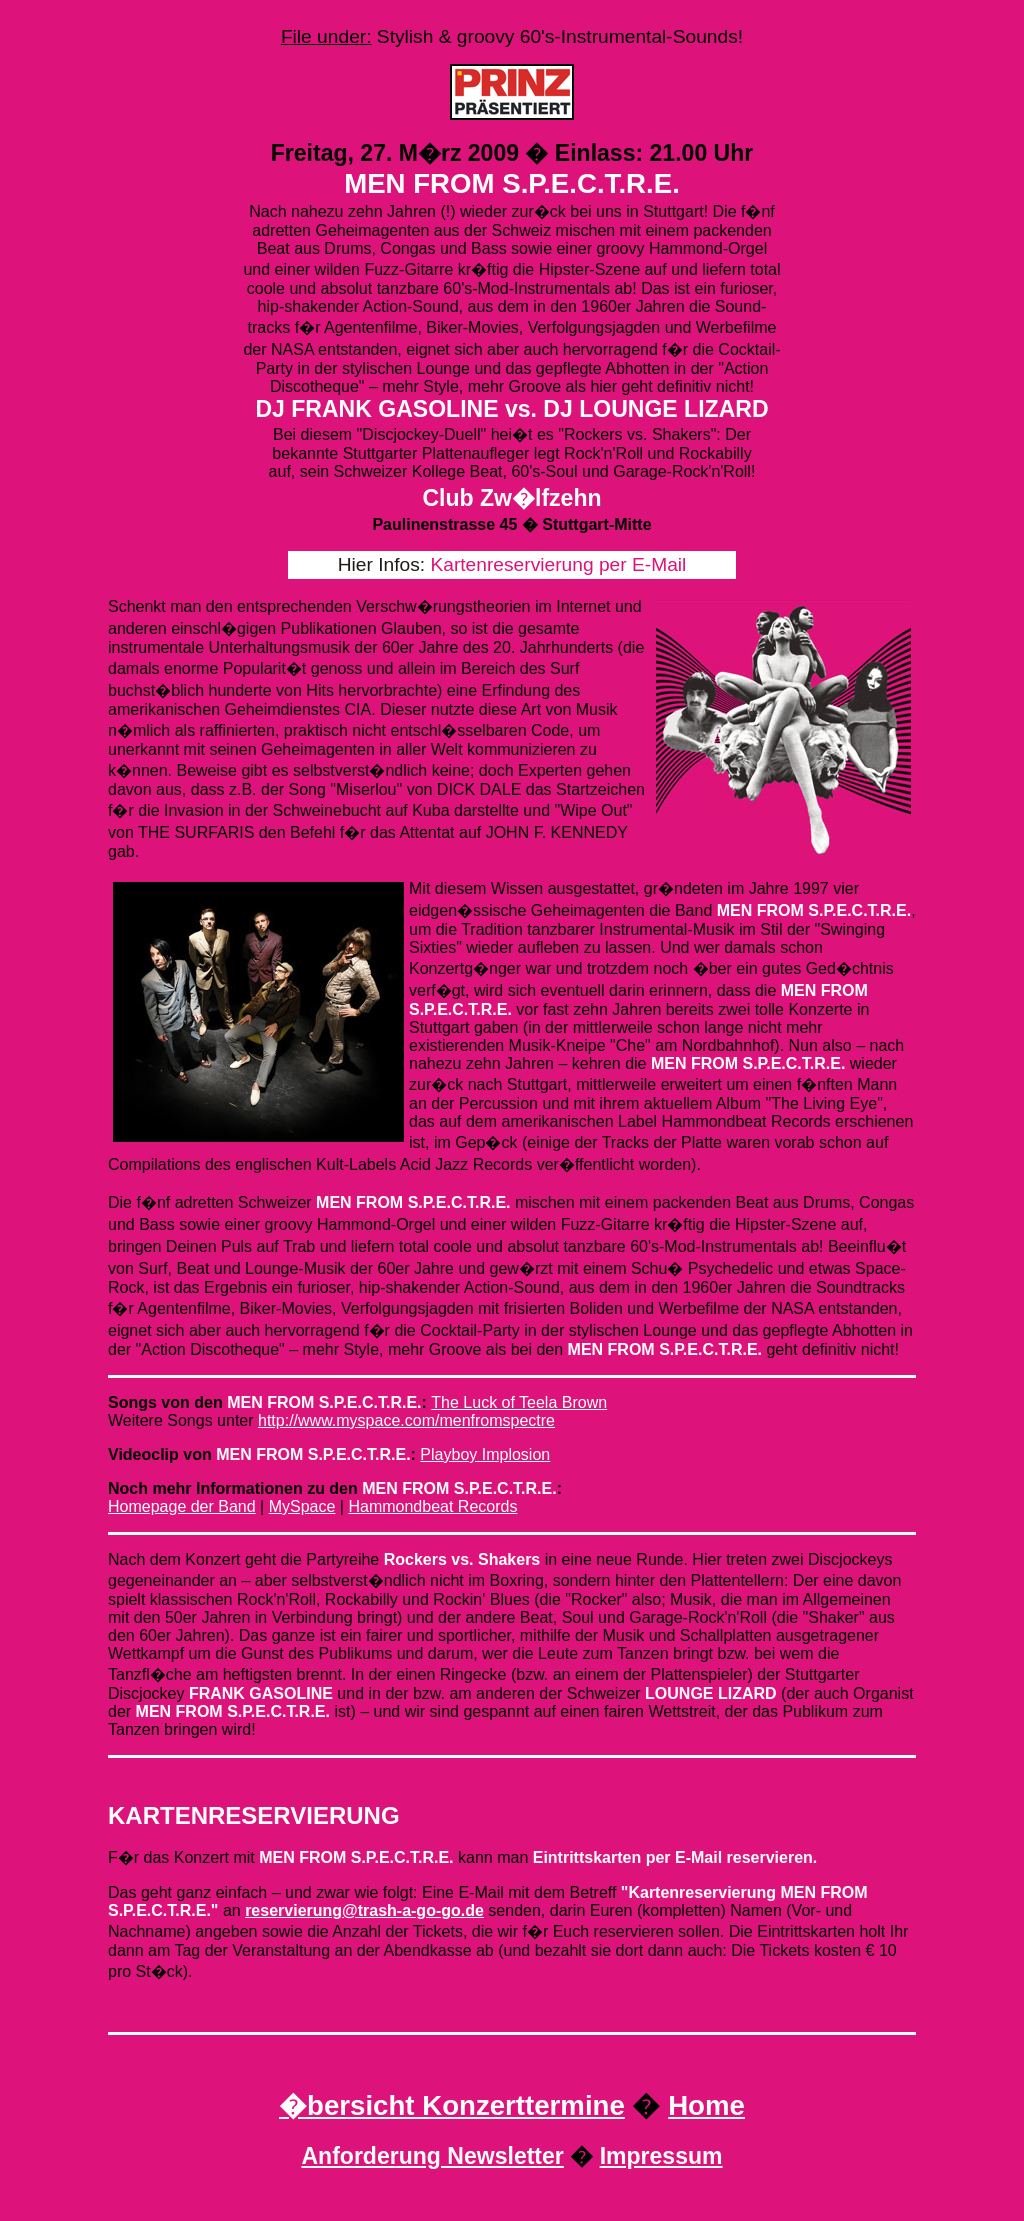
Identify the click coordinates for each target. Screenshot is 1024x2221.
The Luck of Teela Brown (519, 1402)
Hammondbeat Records (432, 1506)
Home (706, 2105)
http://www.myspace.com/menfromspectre (406, 1420)
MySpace (302, 1506)
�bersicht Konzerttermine (452, 2105)
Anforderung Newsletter (432, 2156)
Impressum (661, 2156)
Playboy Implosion (485, 1454)
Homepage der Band (182, 1506)
